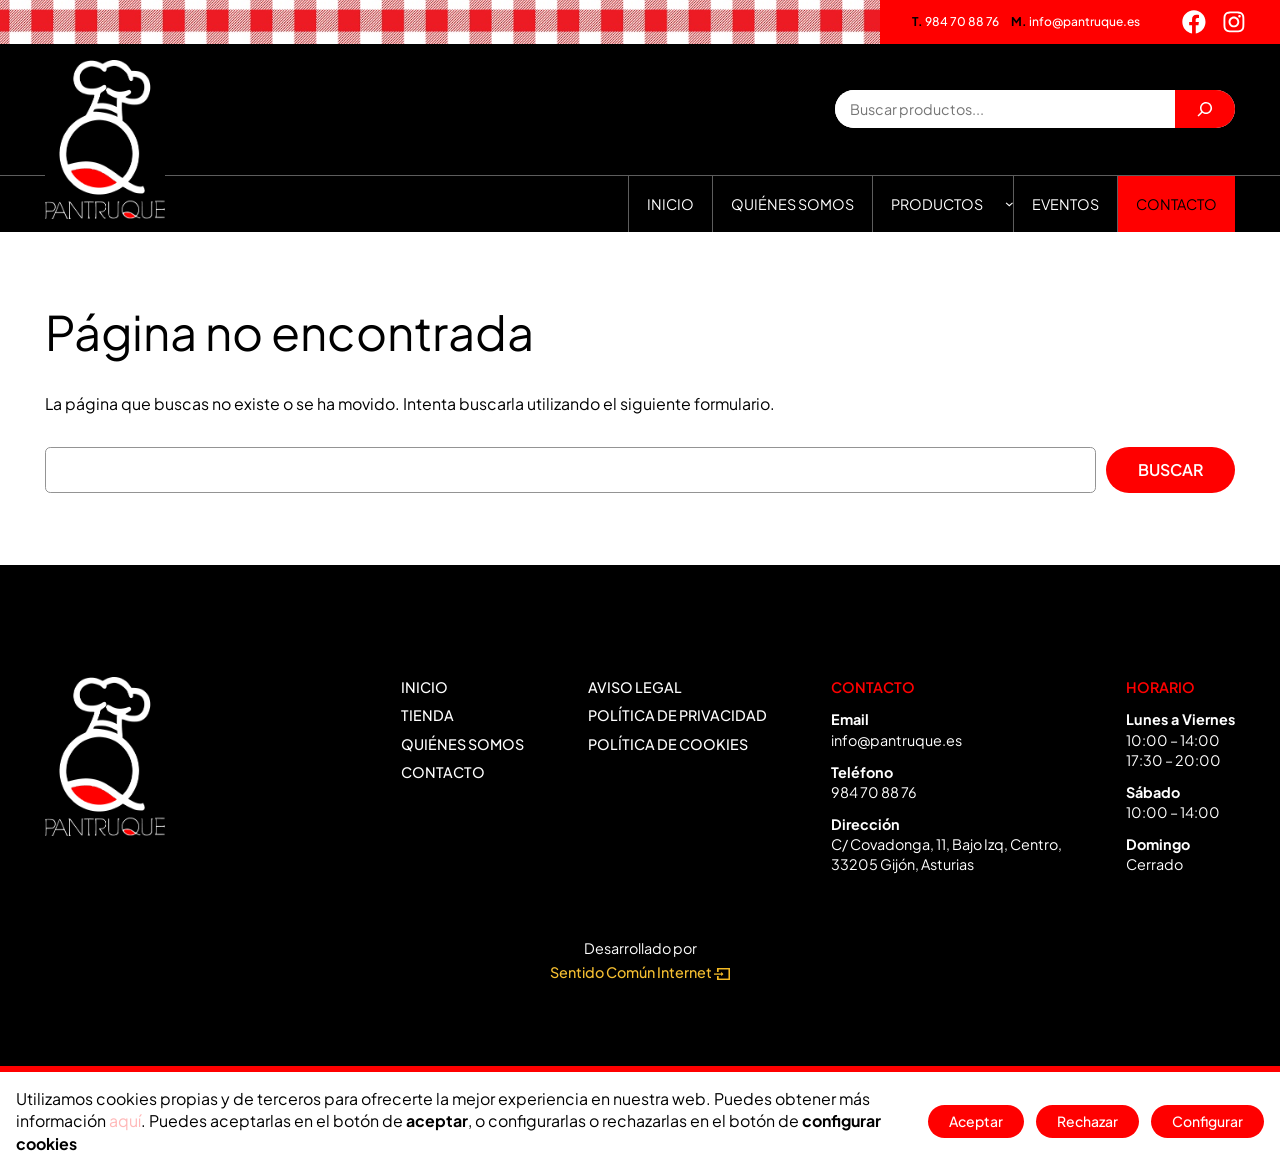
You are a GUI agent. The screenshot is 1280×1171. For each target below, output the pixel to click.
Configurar (1206, 1121)
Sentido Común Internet (640, 972)
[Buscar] (1205, 109)
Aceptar (968, 1121)
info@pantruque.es (1075, 21)
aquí (125, 1120)
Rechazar (1083, 1121)
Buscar (1170, 469)
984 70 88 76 (955, 21)
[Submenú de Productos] (1009, 203)
